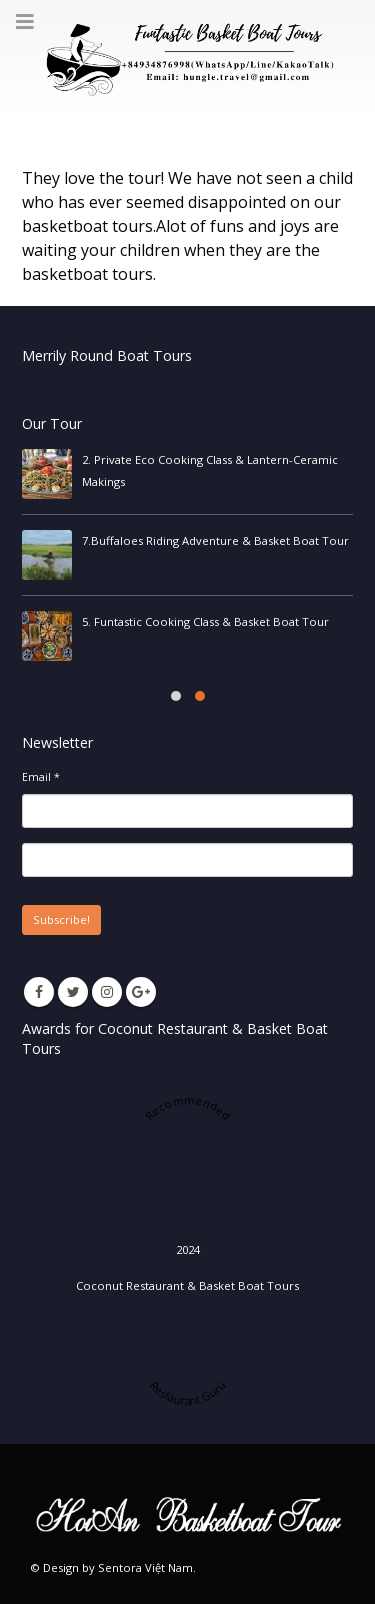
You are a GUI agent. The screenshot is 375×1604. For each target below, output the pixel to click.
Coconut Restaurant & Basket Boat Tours (187, 1285)
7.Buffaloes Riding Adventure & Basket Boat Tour (215, 540)
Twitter (73, 992)
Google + (141, 992)
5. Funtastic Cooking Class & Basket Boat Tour (205, 621)
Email (41, 777)
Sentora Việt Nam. (147, 1567)
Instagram (107, 992)
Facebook (39, 992)
